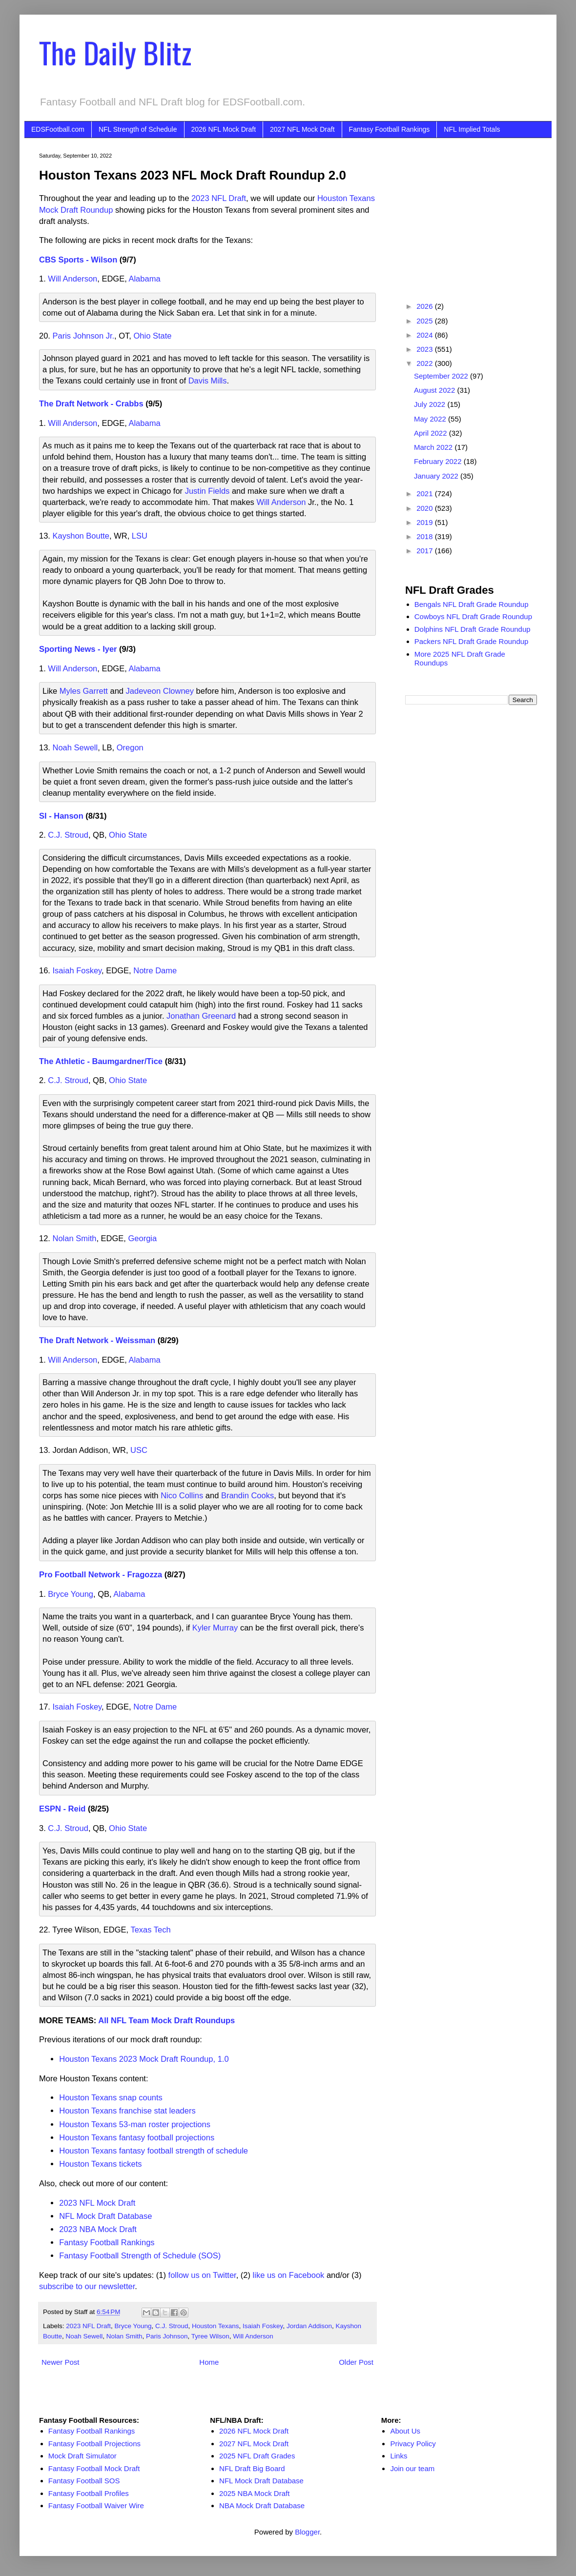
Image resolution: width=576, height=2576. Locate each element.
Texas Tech (150, 1929)
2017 (425, 550)
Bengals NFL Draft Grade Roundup (471, 604)
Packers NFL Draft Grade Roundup (471, 641)
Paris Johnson (167, 2336)
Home (209, 2362)
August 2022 (435, 390)
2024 (425, 335)
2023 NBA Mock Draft (98, 2229)
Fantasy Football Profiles (88, 2493)
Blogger (307, 2532)
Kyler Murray (215, 1627)
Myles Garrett (84, 690)
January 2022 (437, 476)
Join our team (412, 2468)
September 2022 (442, 376)
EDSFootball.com (57, 129)
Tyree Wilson (210, 2336)
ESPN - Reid (62, 1808)
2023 (425, 349)
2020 (425, 508)
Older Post (356, 2362)
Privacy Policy (412, 2443)
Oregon (130, 747)
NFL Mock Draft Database (105, 2216)
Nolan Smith (75, 1238)
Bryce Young (70, 1594)
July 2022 (430, 404)
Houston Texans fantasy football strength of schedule (153, 2150)
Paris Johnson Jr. (84, 335)
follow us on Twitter (202, 2275)
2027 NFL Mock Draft (302, 129)
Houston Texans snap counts (111, 2097)
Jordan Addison (309, 2326)
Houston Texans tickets (100, 2163)
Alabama (144, 278)
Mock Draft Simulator (82, 2456)
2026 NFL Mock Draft (223, 129)
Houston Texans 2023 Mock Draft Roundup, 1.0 (143, 2058)
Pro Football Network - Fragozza (100, 1574)
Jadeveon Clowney (160, 690)
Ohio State (153, 335)
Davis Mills (207, 380)
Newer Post (60, 2362)
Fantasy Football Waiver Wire (96, 2505)
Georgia (142, 1238)
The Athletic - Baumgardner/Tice (101, 1061)
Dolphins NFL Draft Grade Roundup (472, 629)
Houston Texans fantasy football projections (136, 2137)
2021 (425, 493)
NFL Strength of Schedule (138, 129)
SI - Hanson (61, 815)
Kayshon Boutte (81, 535)
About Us (405, 2431)
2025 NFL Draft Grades (257, 2456)
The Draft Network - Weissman (97, 1340)
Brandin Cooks (247, 1495)
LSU (139, 535)
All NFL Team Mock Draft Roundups (166, 2020)
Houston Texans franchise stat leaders (127, 2110)
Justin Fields (207, 490)
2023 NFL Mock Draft (97, 2202)
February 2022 (439, 461)
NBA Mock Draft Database (262, 2505)
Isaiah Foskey (77, 970)
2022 (425, 363)
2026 (425, 306)
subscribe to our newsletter (87, 2286)
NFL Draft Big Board (252, 2468)
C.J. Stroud (68, 834)
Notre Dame (155, 970)
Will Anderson (72, 278)
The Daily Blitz (115, 52)
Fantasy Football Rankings (389, 129)
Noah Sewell (75, 747)
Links (398, 2456)
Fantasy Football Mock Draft (94, 2468)
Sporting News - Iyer (78, 648)
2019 (425, 522)
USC (138, 1450)
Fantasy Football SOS (84, 2480)
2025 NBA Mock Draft (254, 2493)
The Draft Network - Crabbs (91, 403)
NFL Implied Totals (472, 129)
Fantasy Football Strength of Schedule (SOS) (140, 2255)
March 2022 (434, 447)
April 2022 (431, 433)
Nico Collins (182, 1495)
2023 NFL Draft (218, 198)
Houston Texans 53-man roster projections (134, 2124)
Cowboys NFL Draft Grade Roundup (473, 616)
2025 (425, 321)
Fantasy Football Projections (94, 2443)
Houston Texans (215, 2326)
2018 (425, 536)
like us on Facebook (289, 2275)
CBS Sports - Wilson (78, 259)
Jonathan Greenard (201, 1015)
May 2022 (431, 419)
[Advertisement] (471, 214)
